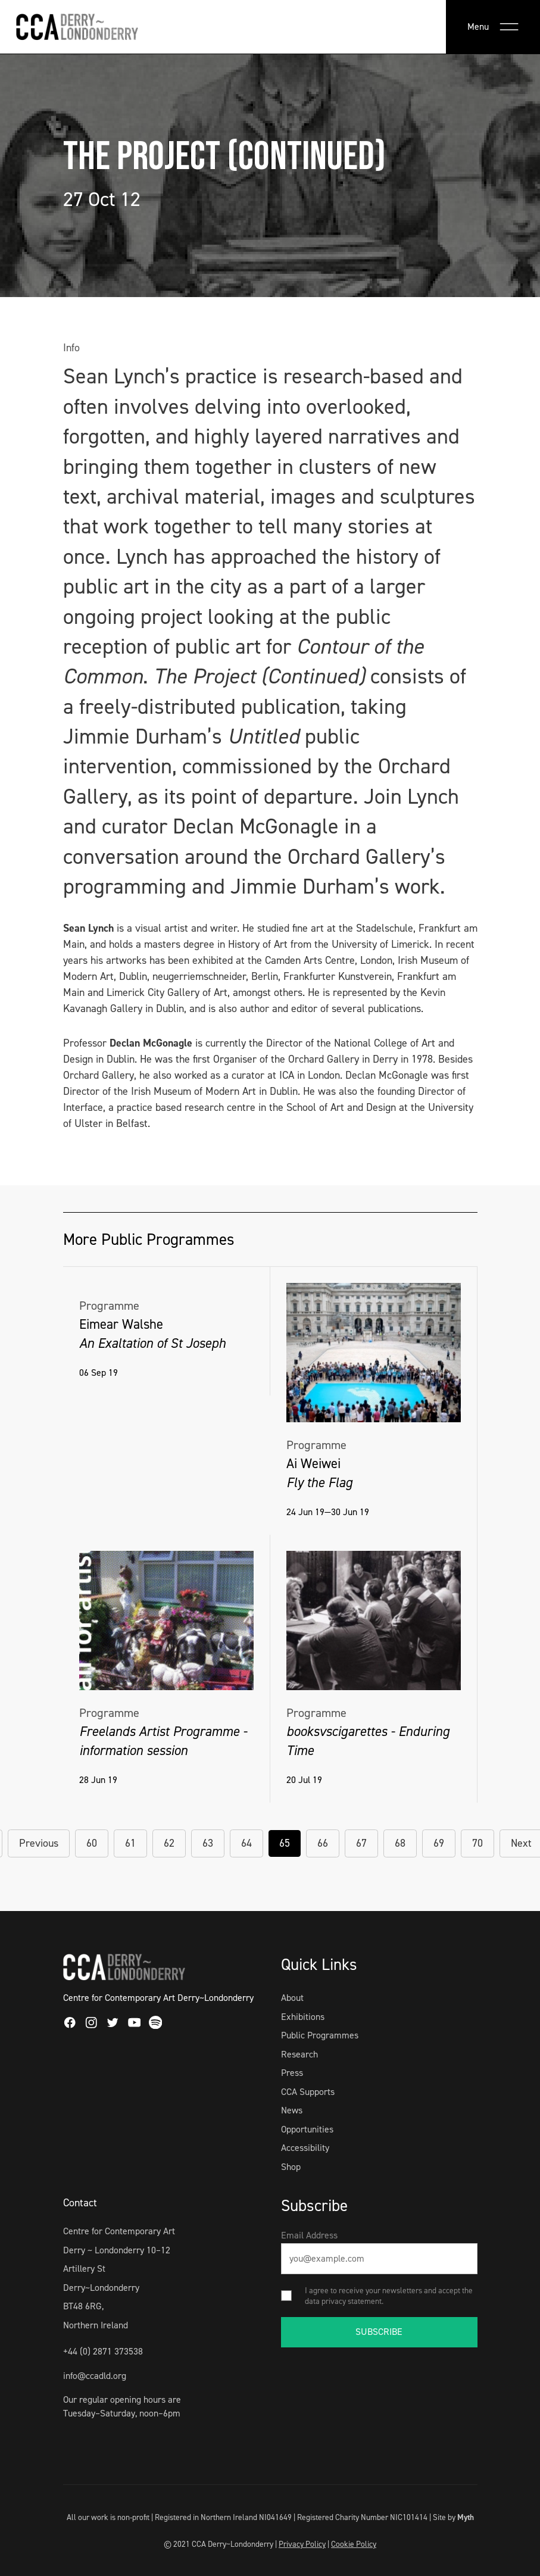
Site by (453, 2517)
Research (299, 2054)
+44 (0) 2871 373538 (103, 2351)
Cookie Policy (353, 2543)
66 (322, 1843)
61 (130, 1843)
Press (292, 2072)
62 (169, 1843)
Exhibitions (302, 2016)
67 (361, 1843)
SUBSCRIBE (378, 2331)
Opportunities (307, 2129)
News (291, 2110)
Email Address (309, 2235)
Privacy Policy (302, 2543)
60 (91, 1843)
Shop (291, 2166)
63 (207, 1843)
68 (400, 1843)
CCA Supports (308, 2091)
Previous (38, 1843)
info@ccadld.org (94, 2375)
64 (246, 1843)
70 (477, 1843)
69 (438, 1843)
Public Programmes (319, 2035)
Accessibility (305, 2147)
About (292, 1997)
